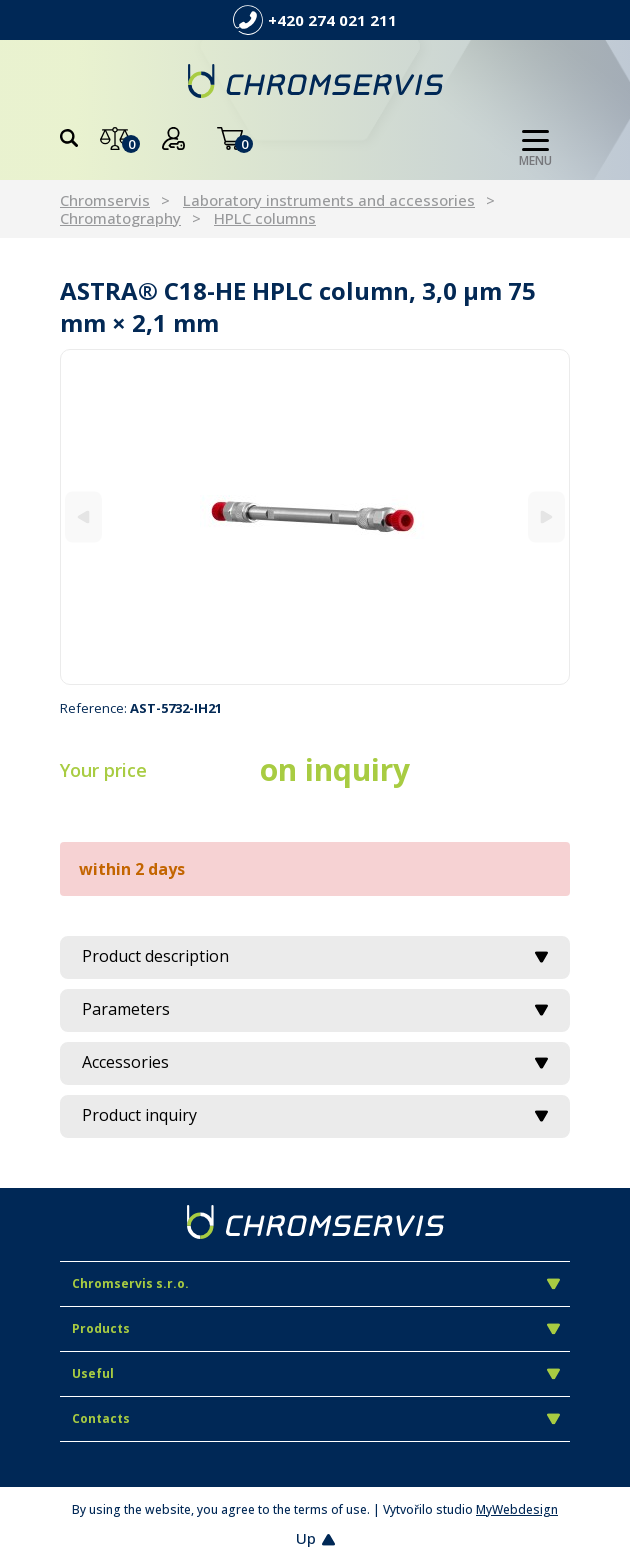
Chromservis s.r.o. (316, 1283)
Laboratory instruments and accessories (329, 200)
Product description (315, 956)
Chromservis (105, 200)
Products (316, 1328)
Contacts (316, 1418)
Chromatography (120, 218)
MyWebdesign (517, 1509)
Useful (316, 1373)
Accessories (315, 1062)
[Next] (546, 516)
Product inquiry (315, 1115)
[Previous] (83, 516)
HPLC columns (265, 218)
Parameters (315, 1009)
